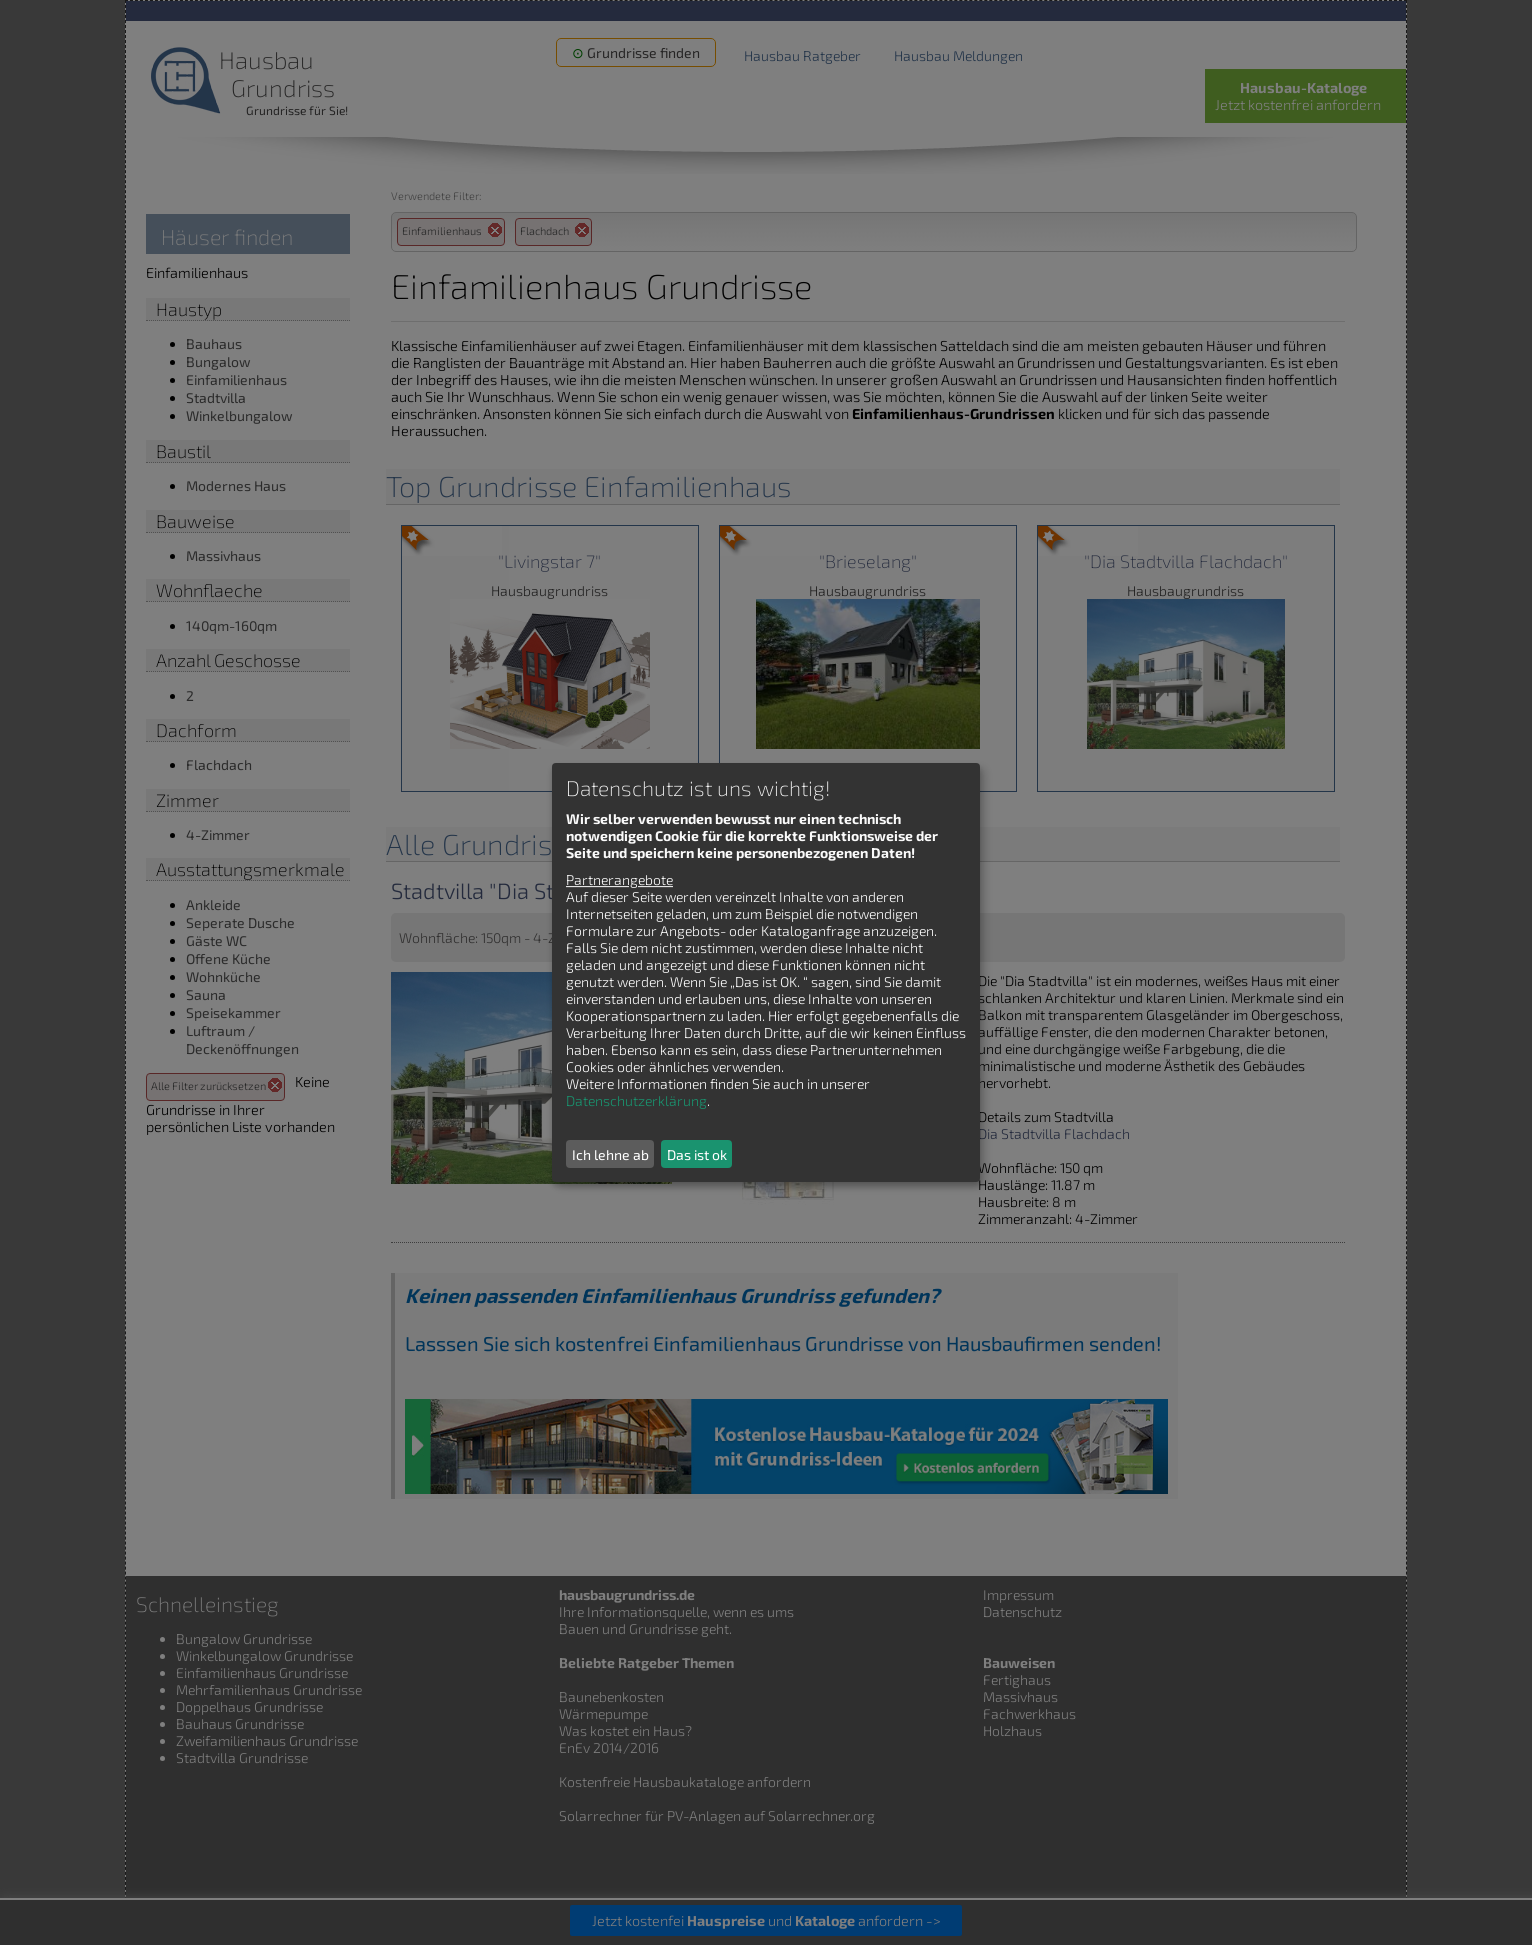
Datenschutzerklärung (636, 1100)
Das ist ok (697, 1154)
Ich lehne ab (610, 1154)
